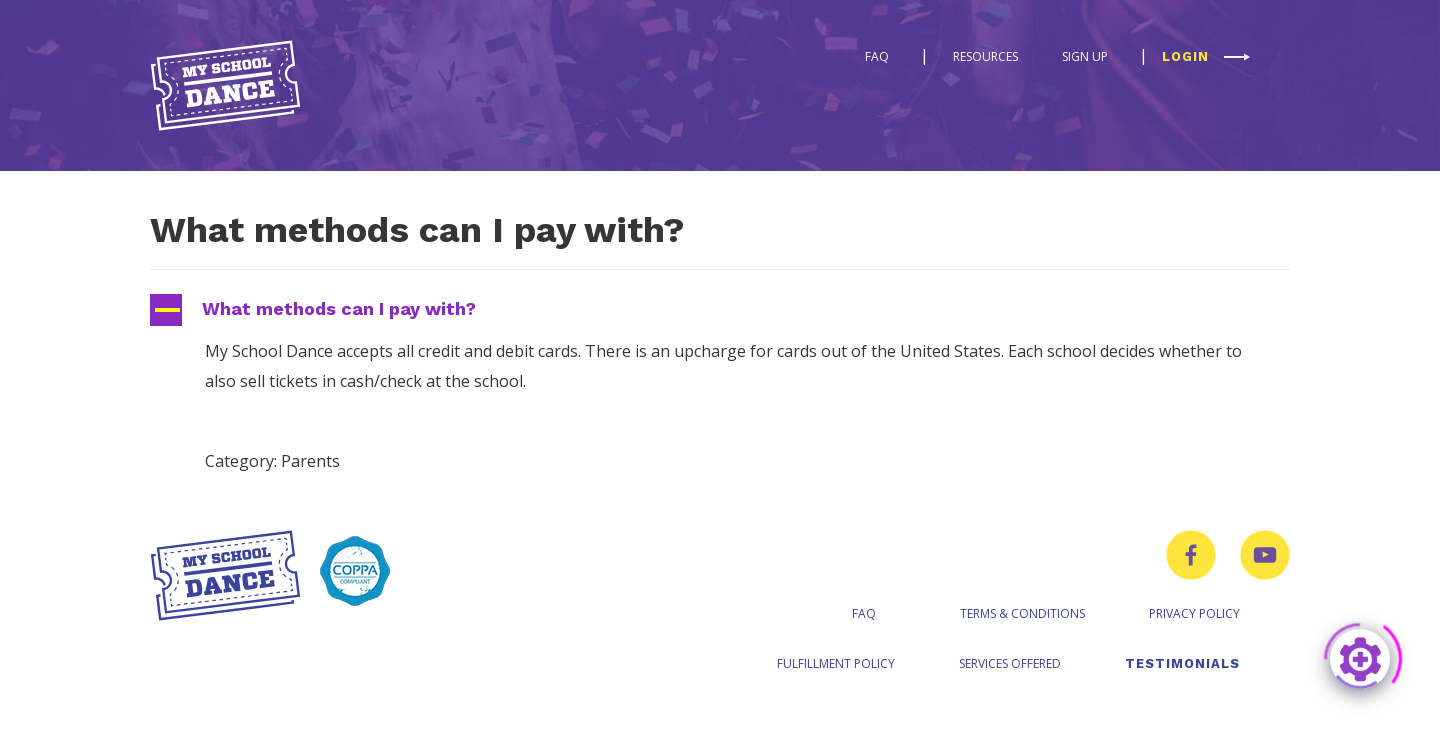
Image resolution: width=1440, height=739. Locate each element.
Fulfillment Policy (836, 663)
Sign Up (1085, 56)
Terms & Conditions (1022, 613)
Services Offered (1010, 663)
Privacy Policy (1194, 613)
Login (1185, 56)
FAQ (877, 56)
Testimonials (1182, 663)
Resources (985, 56)
